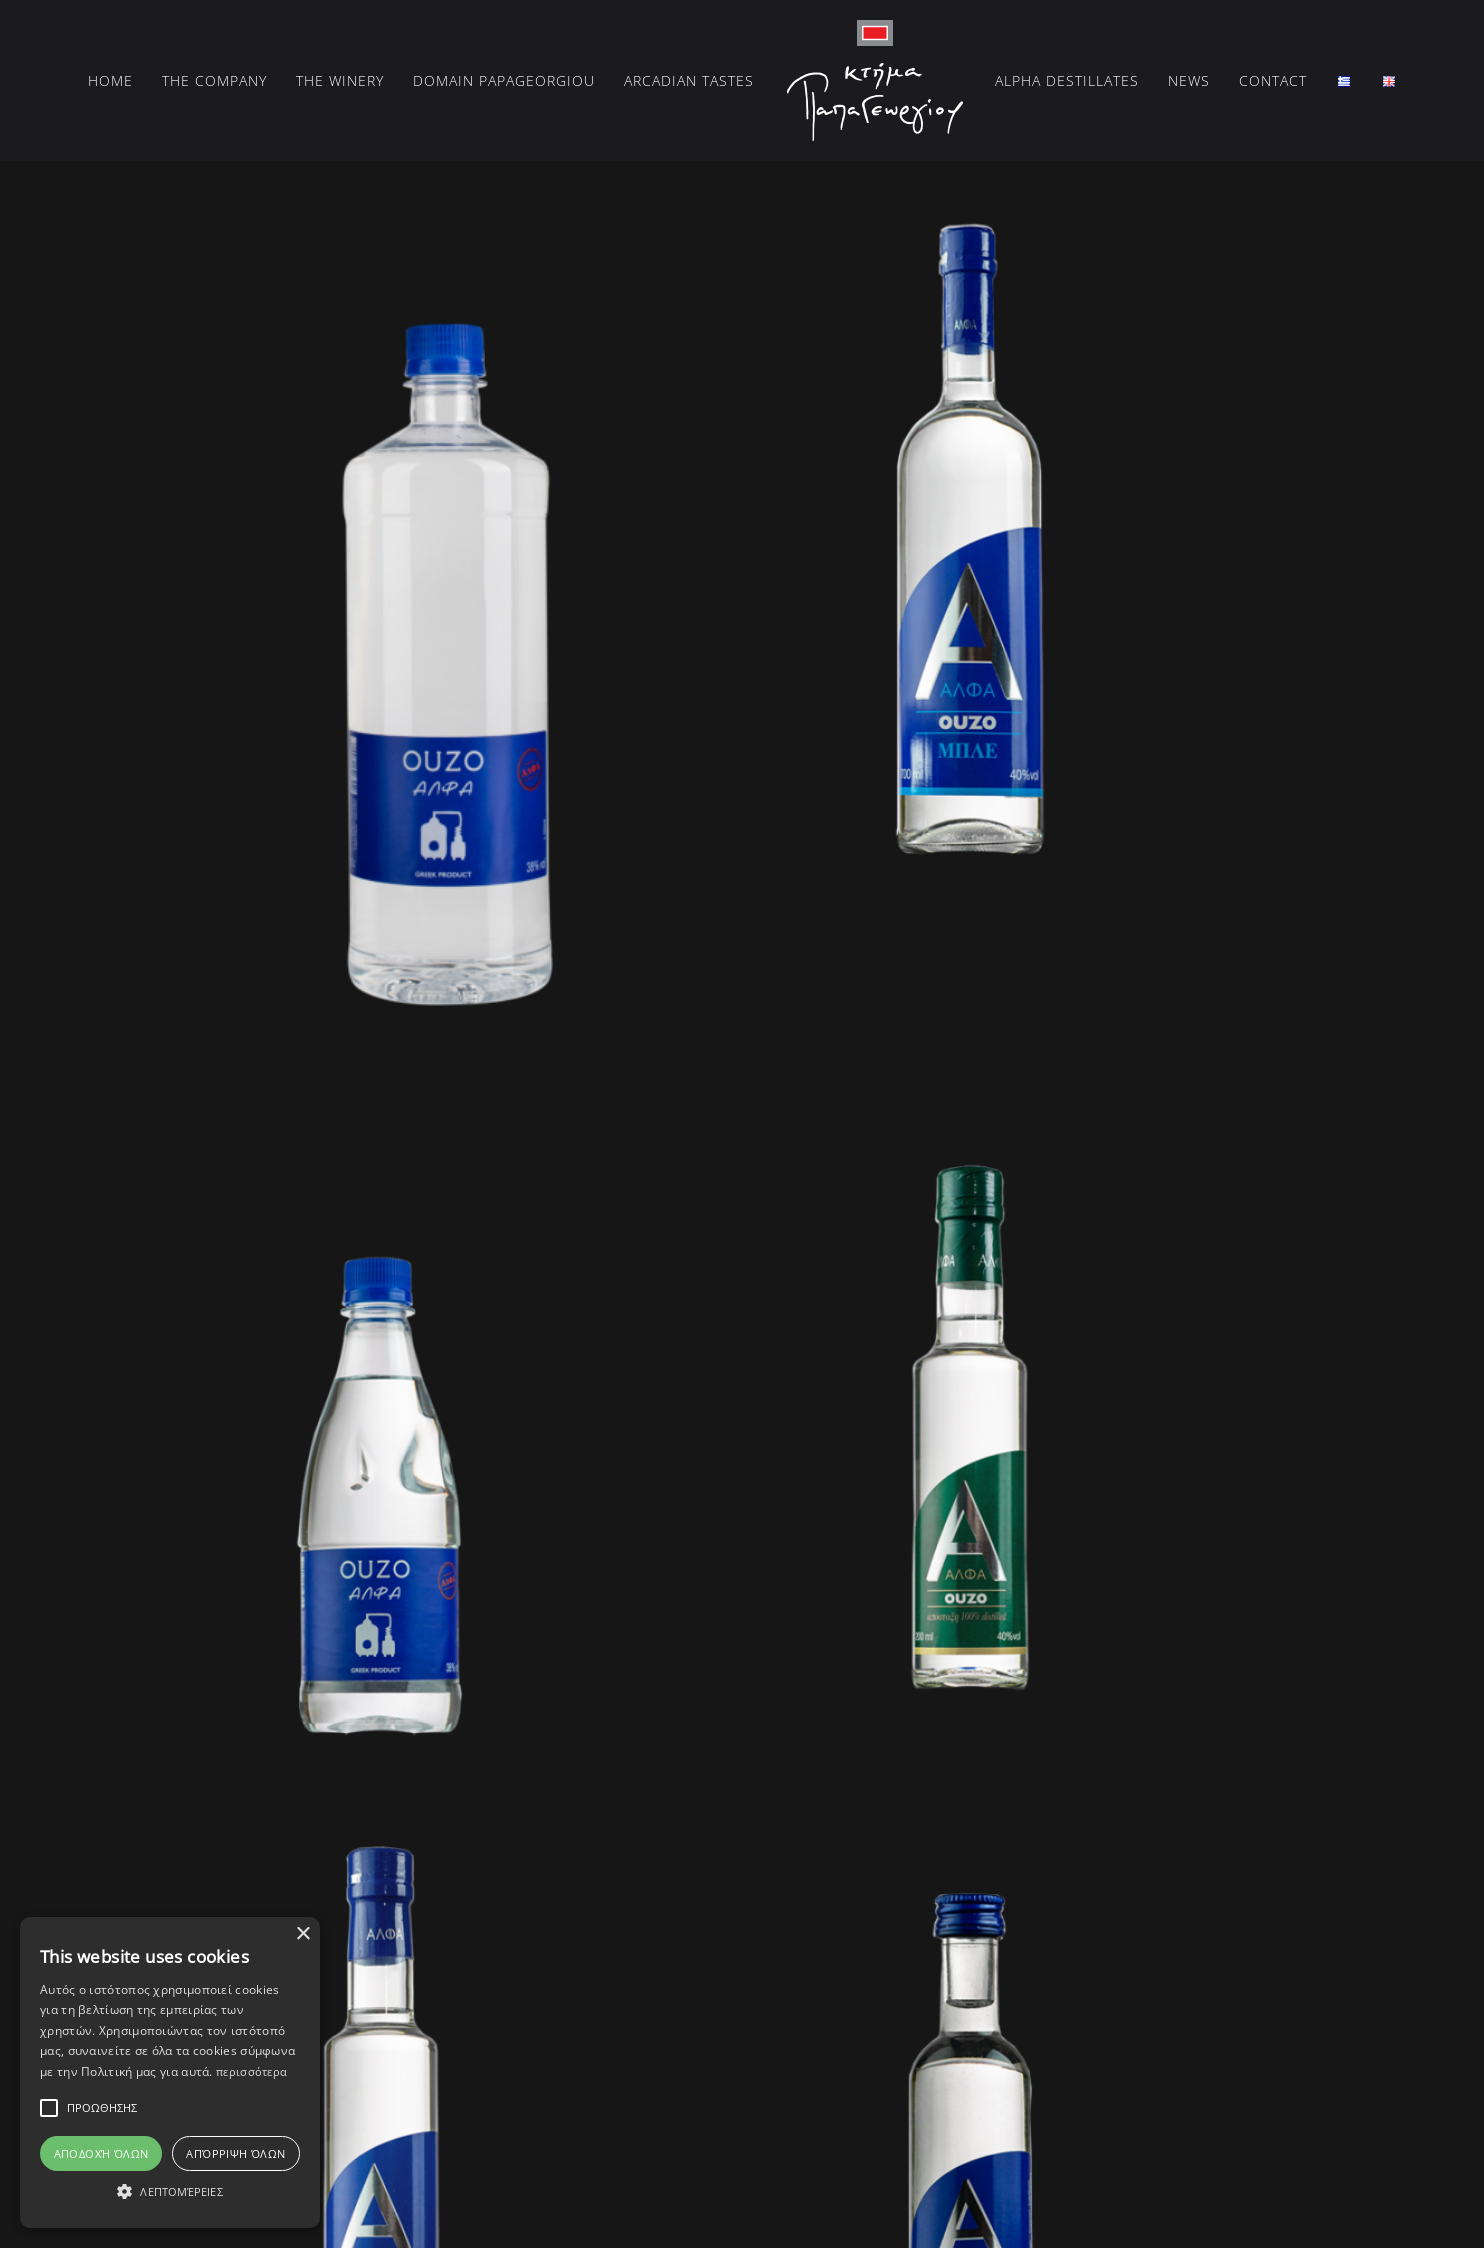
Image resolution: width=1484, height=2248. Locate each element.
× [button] (302, 1934)
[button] (170, 2191)
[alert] (170, 2072)
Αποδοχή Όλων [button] (101, 2153)
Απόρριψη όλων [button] (235, 2153)
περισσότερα (251, 2071)
